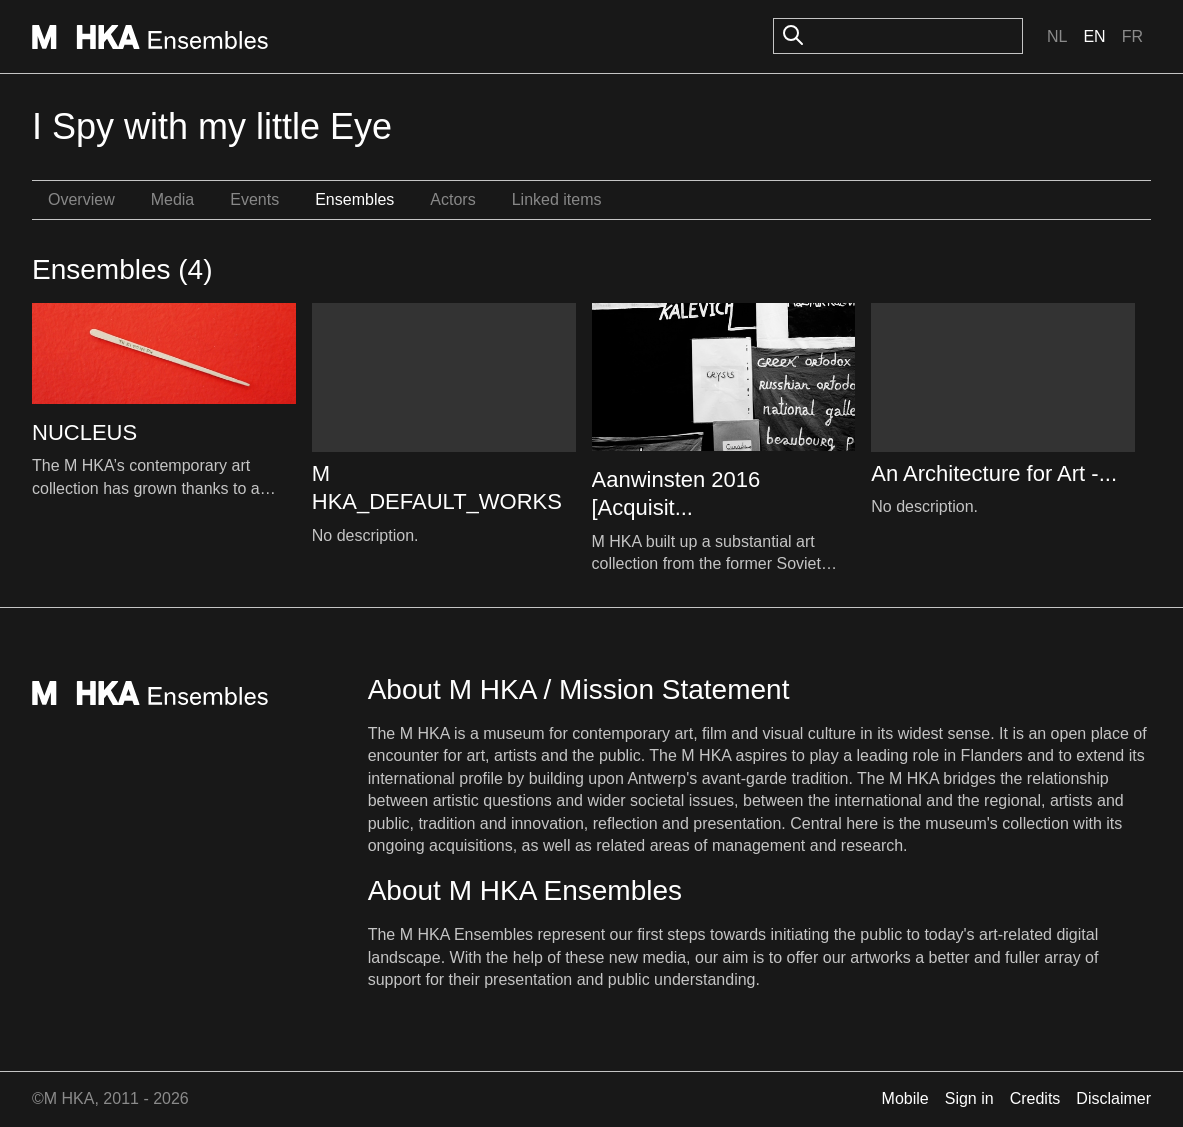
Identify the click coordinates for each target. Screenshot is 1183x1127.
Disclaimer (1113, 1098)
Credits (1035, 1098)
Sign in (969, 1098)
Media (173, 199)
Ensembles (354, 199)
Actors (452, 199)
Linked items (557, 199)
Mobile (905, 1098)
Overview (81, 199)
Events (254, 199)
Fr (1132, 36)
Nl (1057, 36)
